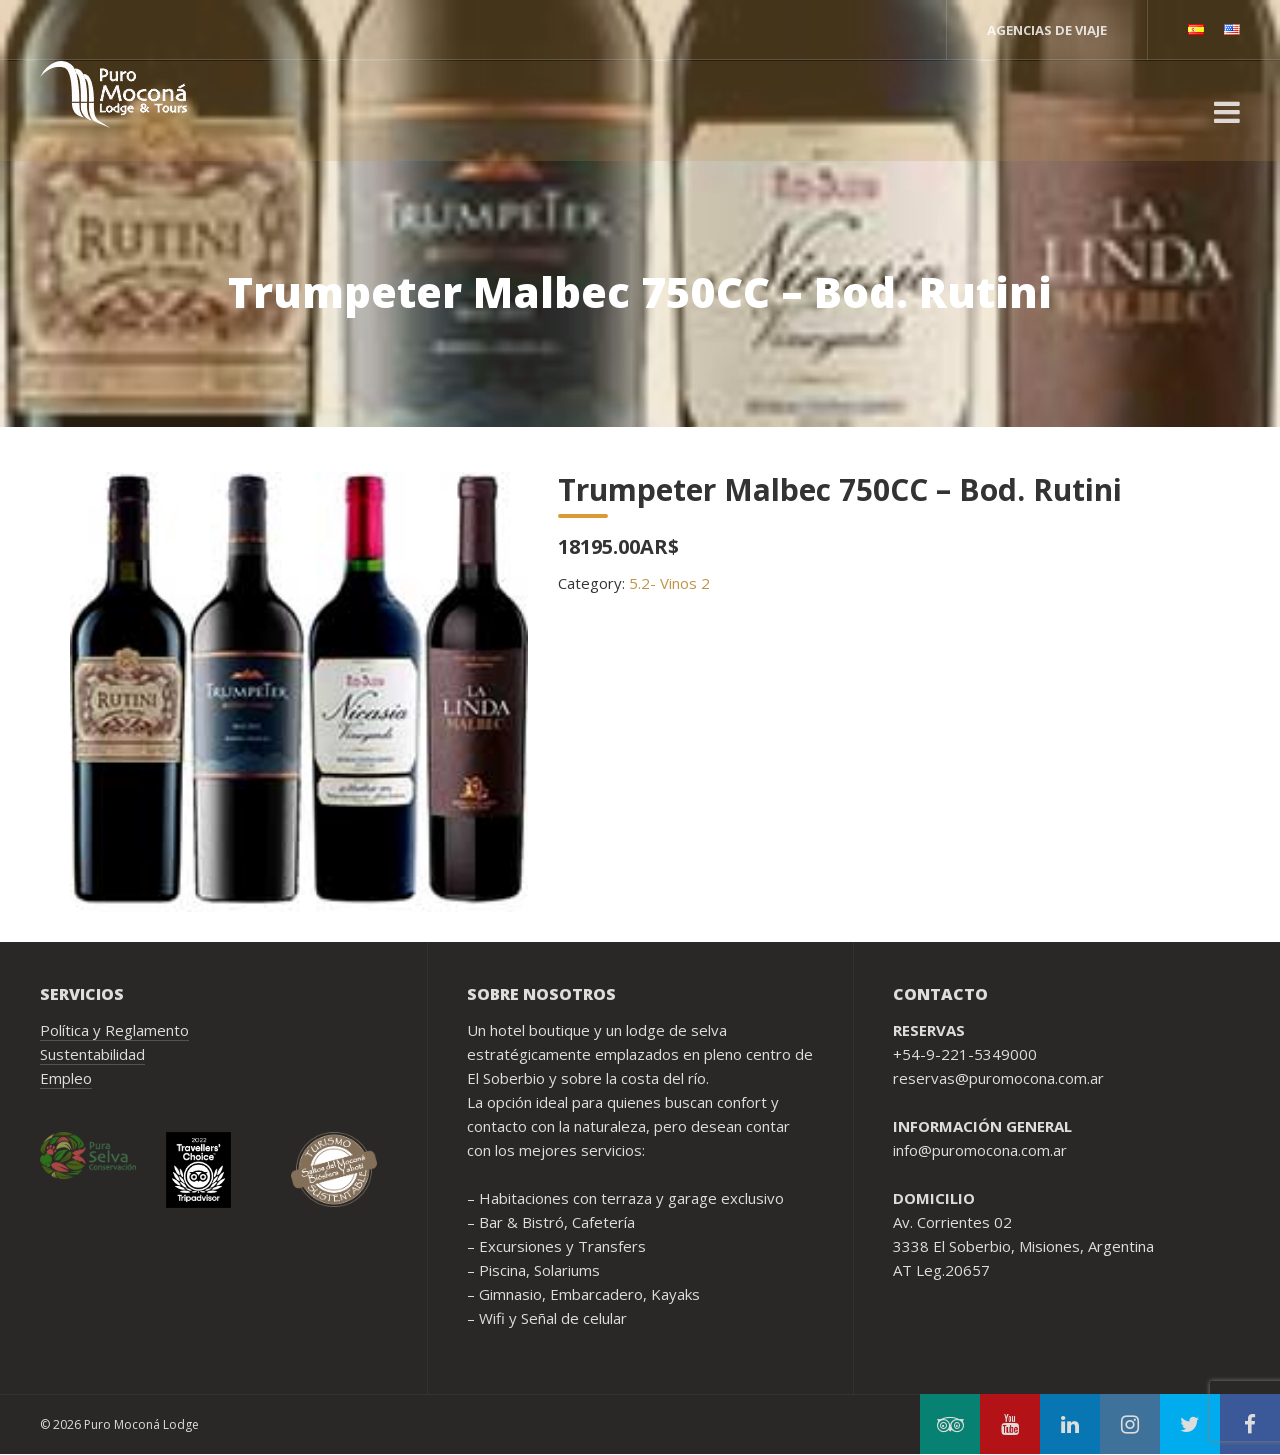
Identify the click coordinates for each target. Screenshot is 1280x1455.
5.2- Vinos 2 (669, 583)
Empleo (66, 1078)
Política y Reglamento (114, 1030)
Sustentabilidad (92, 1054)
